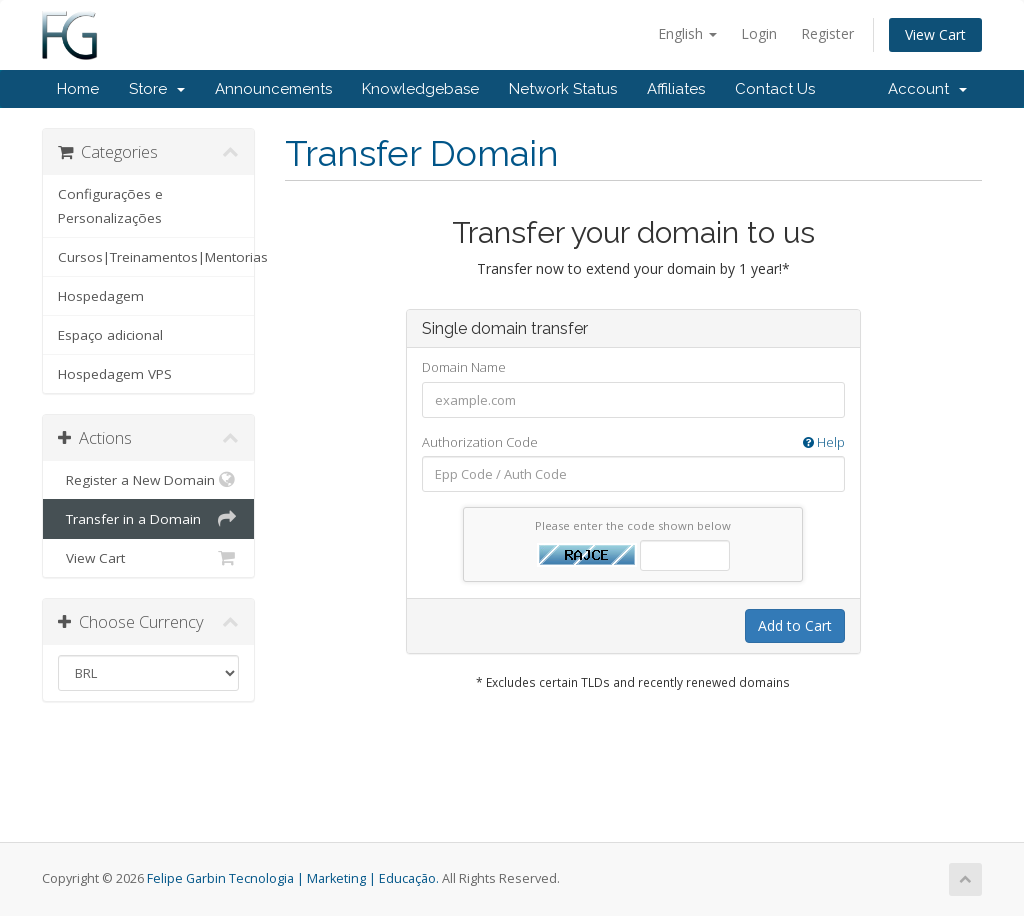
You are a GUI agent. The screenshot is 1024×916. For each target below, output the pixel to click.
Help (824, 442)
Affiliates (676, 89)
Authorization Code (633, 442)
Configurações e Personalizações (110, 206)
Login (759, 33)
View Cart (935, 34)
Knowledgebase (420, 89)
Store (157, 89)
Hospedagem (101, 296)
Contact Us (775, 89)
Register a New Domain (148, 480)
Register (827, 33)
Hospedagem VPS (115, 374)
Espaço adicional (110, 335)
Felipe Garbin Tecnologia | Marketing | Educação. (293, 878)
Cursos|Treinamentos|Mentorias (156, 257)
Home (78, 89)
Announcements (273, 89)
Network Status (563, 89)
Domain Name (464, 367)
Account (927, 89)
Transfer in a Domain (148, 519)
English (687, 33)
